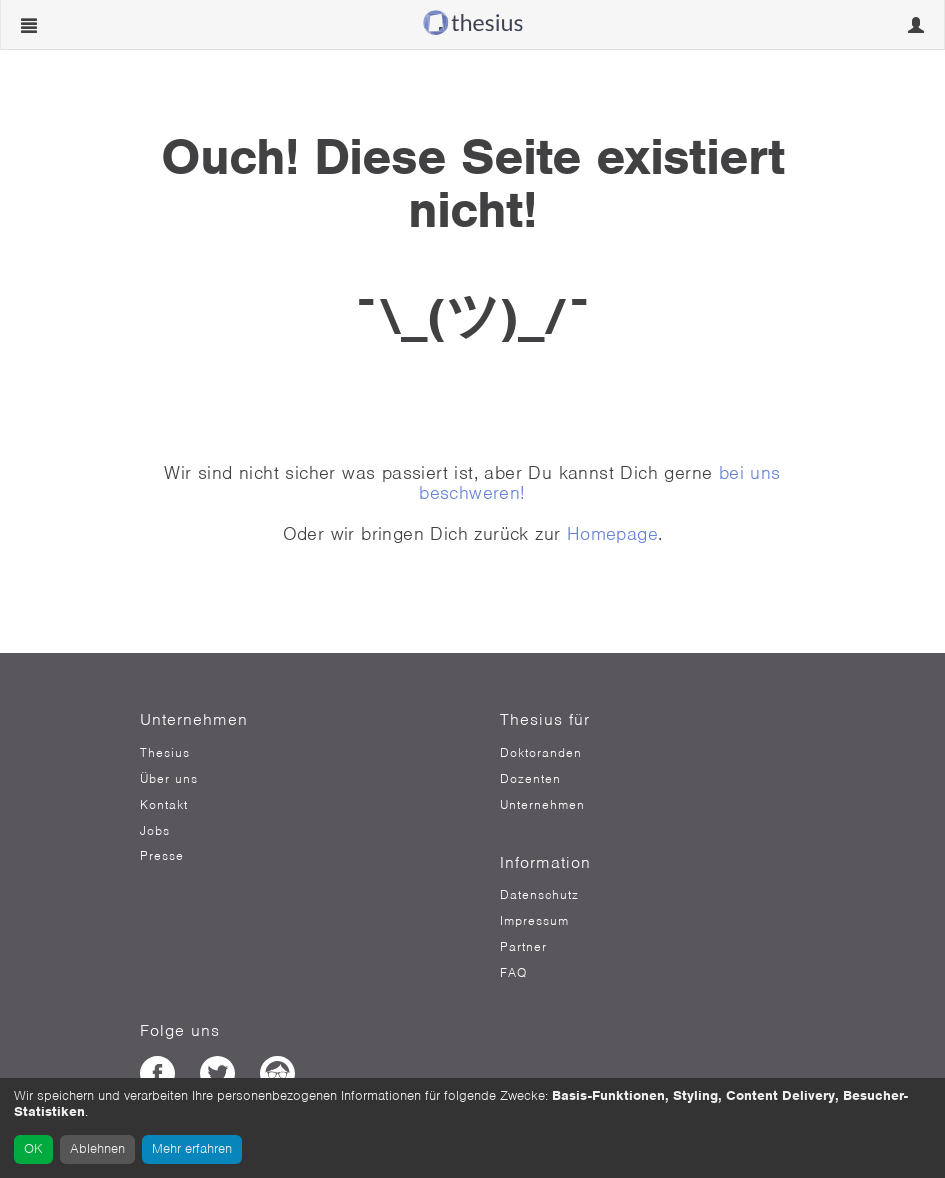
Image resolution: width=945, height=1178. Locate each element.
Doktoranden (541, 753)
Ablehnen (97, 1148)
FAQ (513, 973)
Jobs (155, 831)
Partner (523, 947)
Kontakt (164, 805)
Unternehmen (542, 805)
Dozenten (530, 779)
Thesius (165, 753)
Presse (162, 856)
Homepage (612, 533)
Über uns (169, 779)
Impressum (534, 921)
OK (33, 1148)
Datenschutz (539, 895)
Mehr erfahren (192, 1148)
